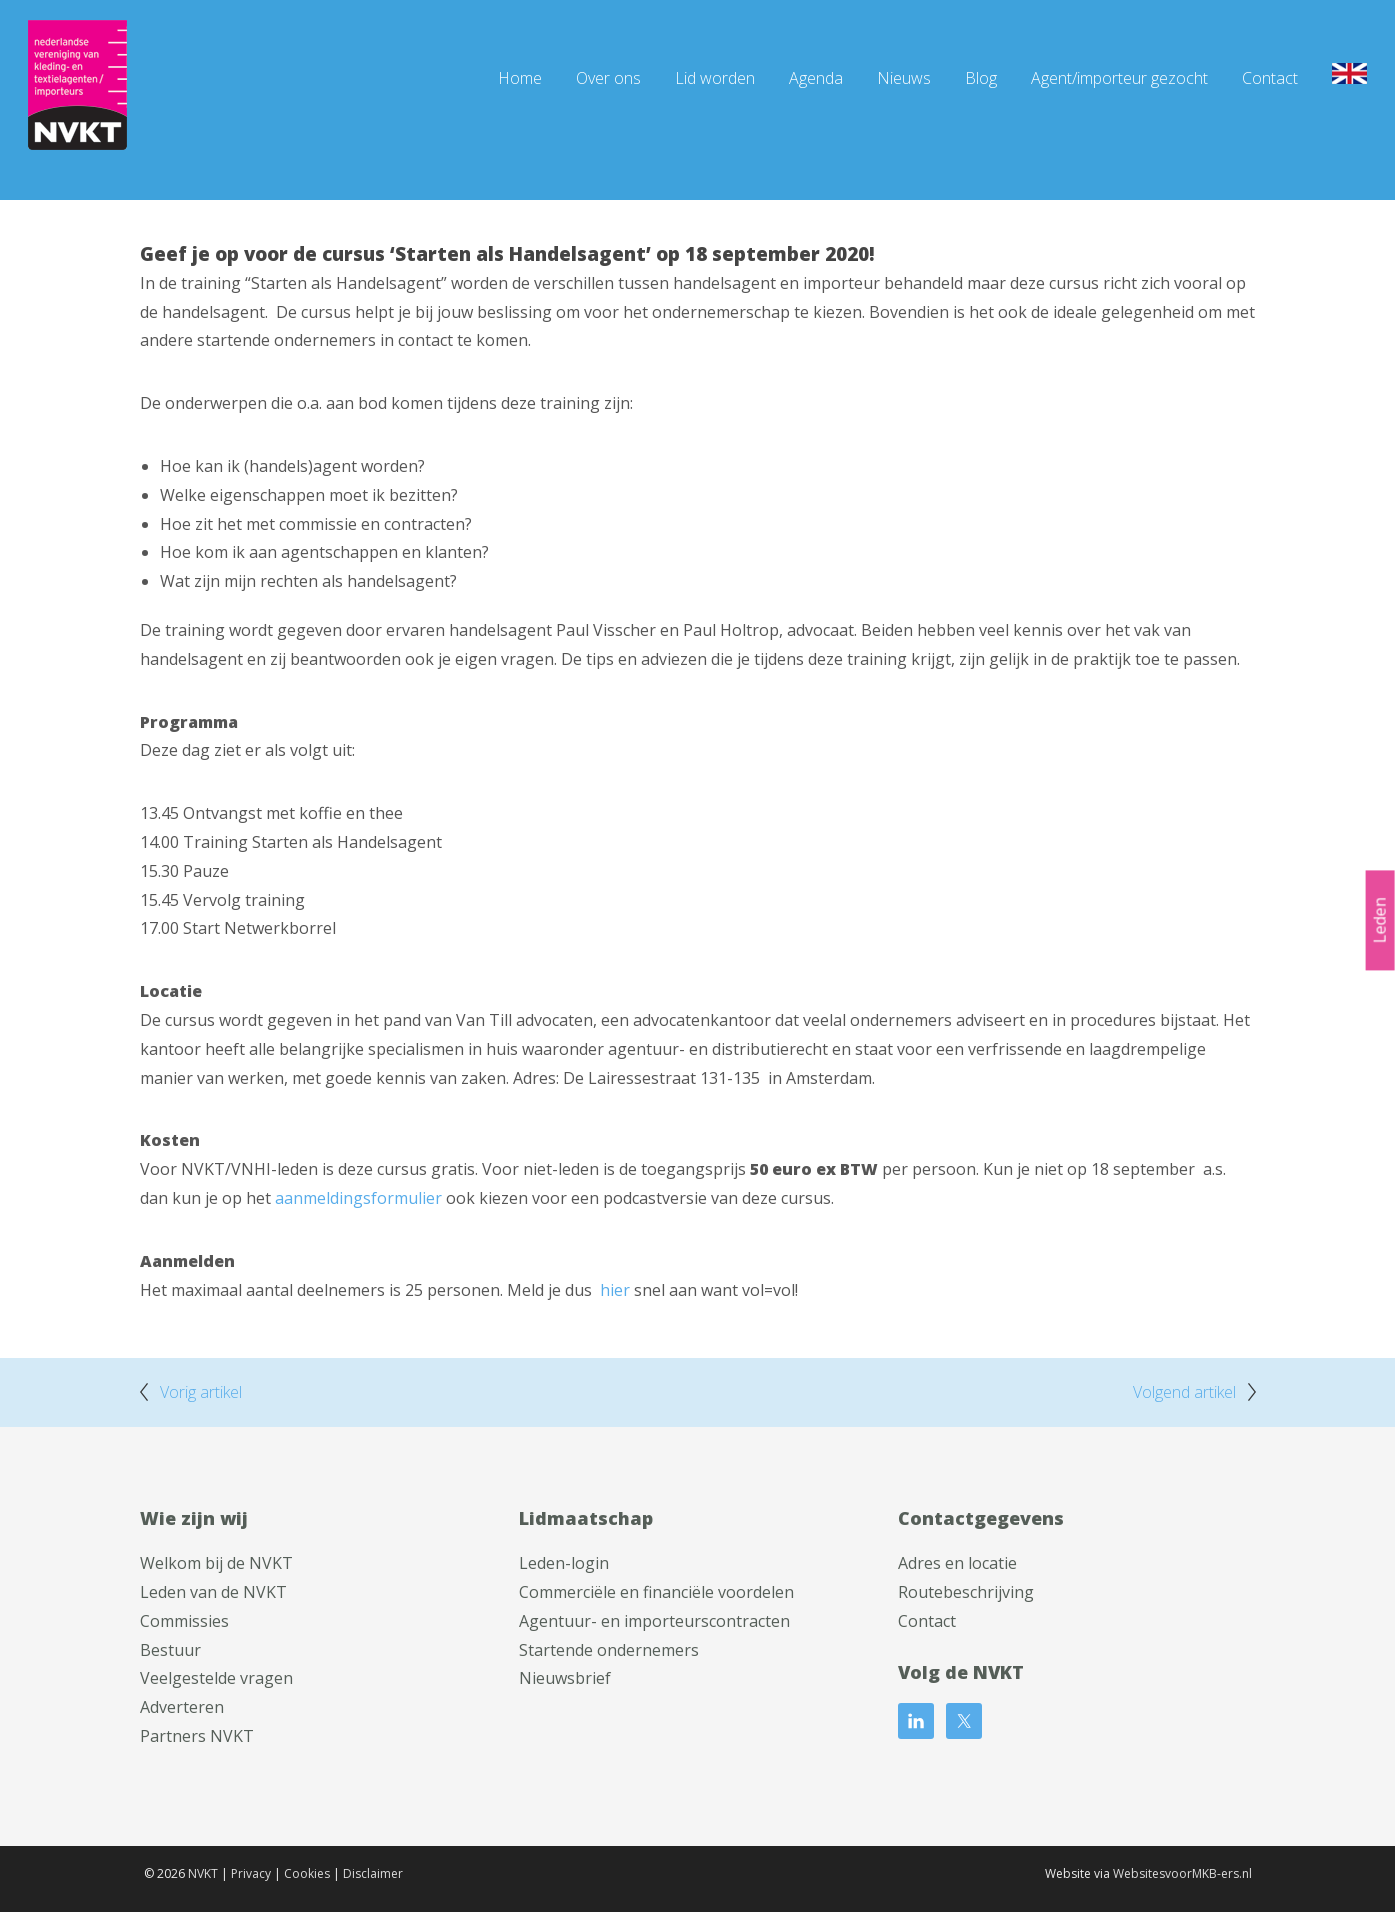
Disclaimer (373, 1873)
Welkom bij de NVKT (216, 1563)
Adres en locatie (957, 1563)
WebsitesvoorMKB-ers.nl (1182, 1873)
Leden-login (564, 1563)
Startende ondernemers (609, 1650)
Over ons (608, 78)
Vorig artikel (201, 1392)
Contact (1270, 78)
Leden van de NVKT (213, 1592)
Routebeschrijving (966, 1592)
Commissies (184, 1621)
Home (520, 78)
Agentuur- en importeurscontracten (654, 1621)
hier (615, 1290)
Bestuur (170, 1650)
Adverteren (182, 1707)
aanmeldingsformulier (358, 1198)
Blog (981, 78)
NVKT (203, 1873)
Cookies (307, 1873)
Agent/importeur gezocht (1119, 78)
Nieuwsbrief (565, 1678)
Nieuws (904, 78)
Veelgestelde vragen (216, 1678)
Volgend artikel (1184, 1392)
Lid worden (715, 78)
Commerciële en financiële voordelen (656, 1592)
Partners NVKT (197, 1736)
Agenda (816, 78)
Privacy (251, 1873)
